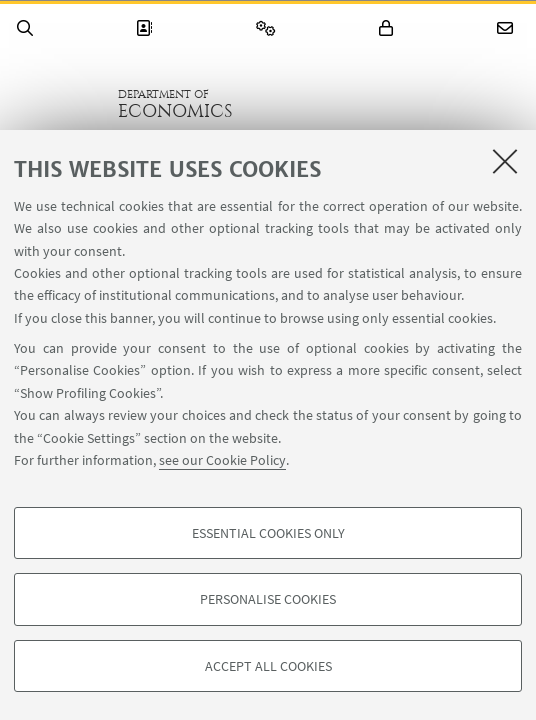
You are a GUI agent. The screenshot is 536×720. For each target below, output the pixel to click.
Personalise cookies (268, 599)
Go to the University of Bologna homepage (59, 104)
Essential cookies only (268, 533)
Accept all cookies (268, 666)
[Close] (505, 161)
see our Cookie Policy (222, 460)
